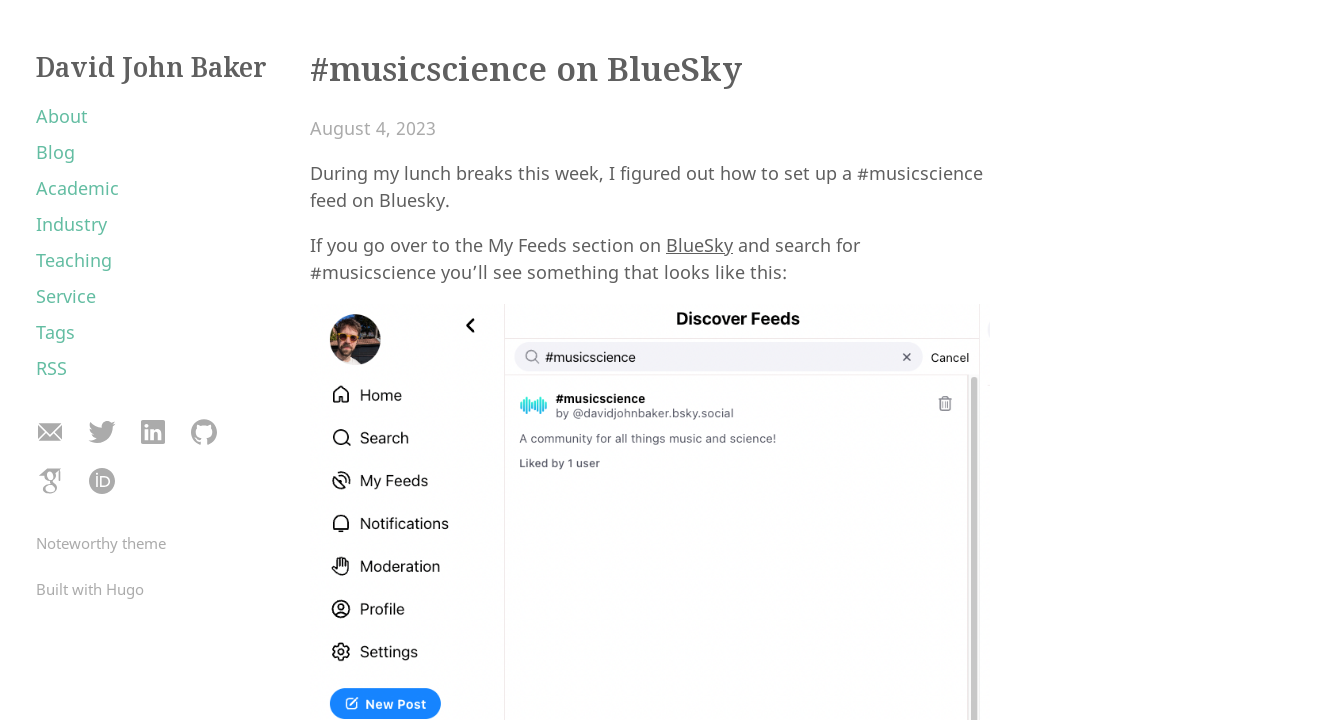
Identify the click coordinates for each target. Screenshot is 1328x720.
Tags (55, 332)
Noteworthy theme (101, 543)
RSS (51, 368)
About (62, 116)
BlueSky (699, 245)
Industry (71, 224)
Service (66, 296)
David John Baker (151, 67)
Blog (55, 152)
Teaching (74, 260)
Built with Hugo (90, 589)
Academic (77, 188)
